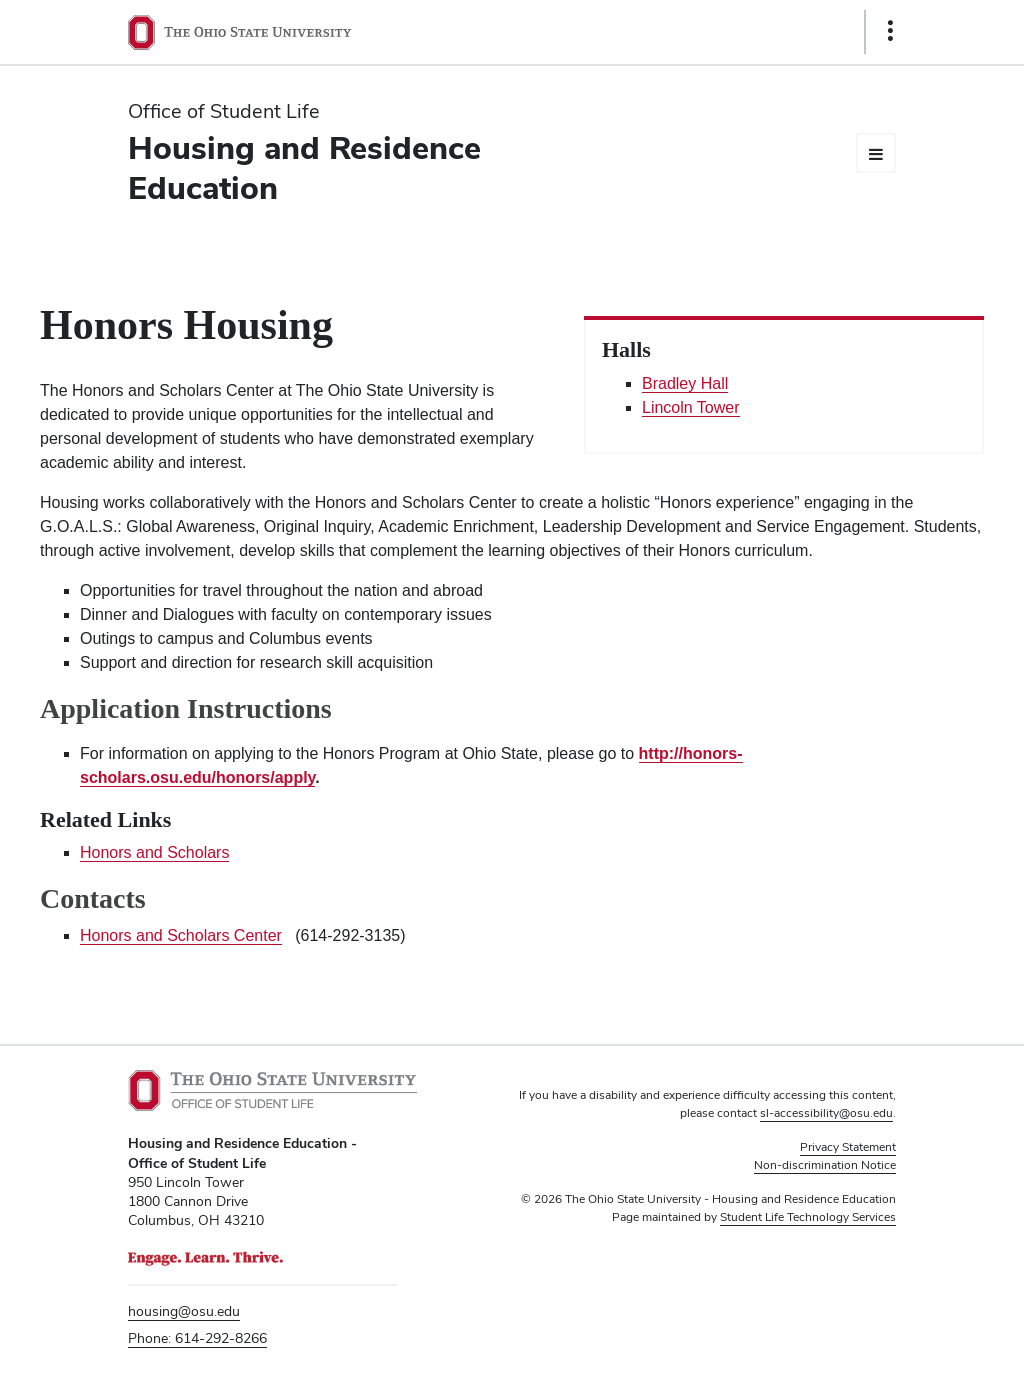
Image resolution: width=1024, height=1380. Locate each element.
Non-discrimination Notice (825, 1165)
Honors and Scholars (154, 852)
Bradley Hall (685, 383)
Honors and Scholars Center (181, 935)
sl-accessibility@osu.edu (826, 1113)
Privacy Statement (848, 1147)
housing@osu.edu (184, 1311)
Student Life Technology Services (808, 1217)
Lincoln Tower (691, 407)
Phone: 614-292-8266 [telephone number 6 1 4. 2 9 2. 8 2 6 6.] (197, 1338)
